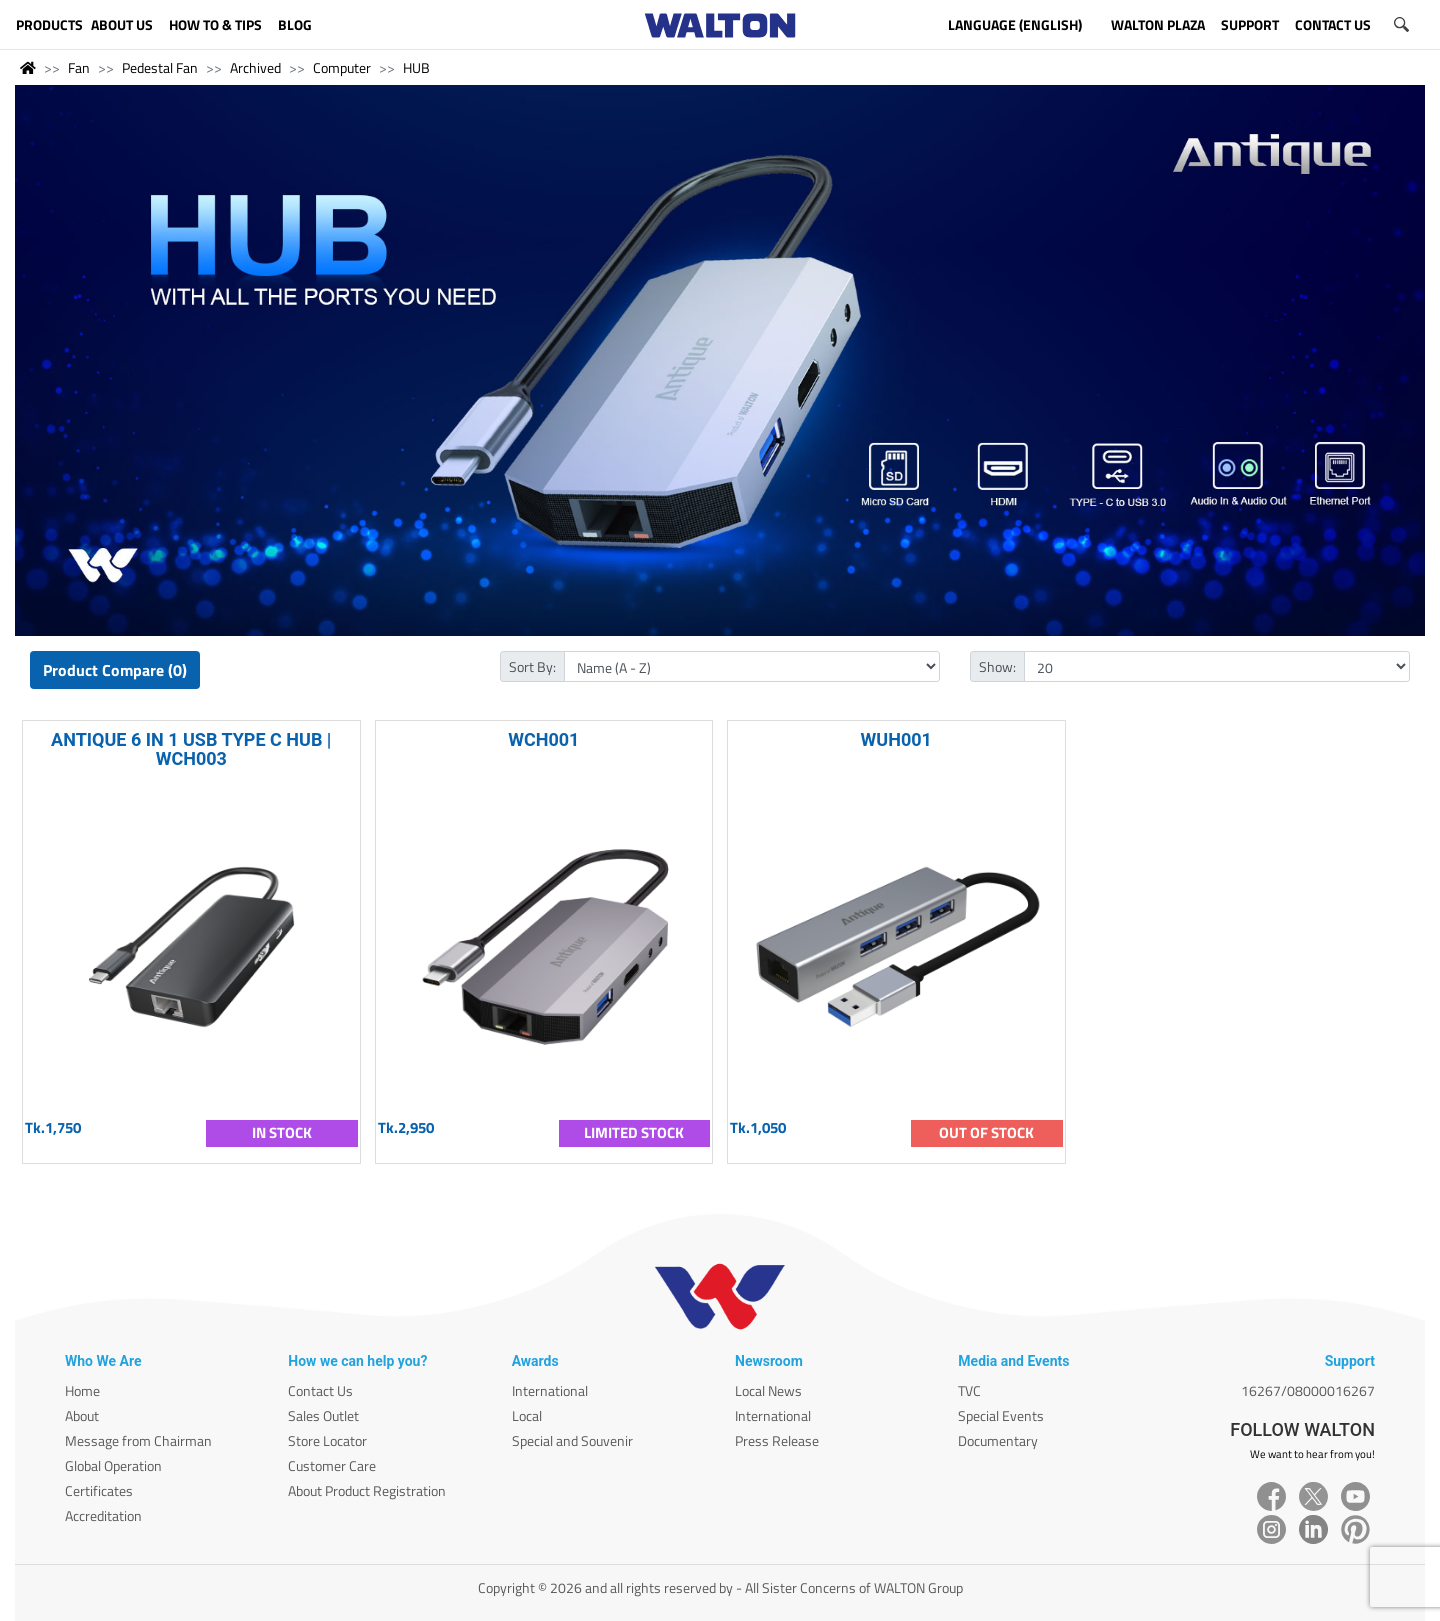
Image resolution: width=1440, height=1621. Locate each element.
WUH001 (896, 739)
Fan (79, 67)
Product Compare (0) (115, 670)
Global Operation (113, 1465)
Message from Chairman (138, 1440)
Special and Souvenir (572, 1440)
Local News (768, 1390)
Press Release (777, 1440)
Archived (255, 67)
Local (527, 1415)
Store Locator (327, 1440)
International (550, 1390)
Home (82, 1390)
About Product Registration (367, 1490)
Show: (997, 666)
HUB (416, 67)
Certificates (99, 1490)
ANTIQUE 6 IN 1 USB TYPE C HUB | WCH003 (191, 749)
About (82, 1415)
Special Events (1001, 1415)
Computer (342, 67)
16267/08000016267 (1308, 1390)
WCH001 (543, 739)
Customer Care (332, 1465)
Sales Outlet (323, 1415)
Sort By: (532, 666)
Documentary (998, 1440)
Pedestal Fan (160, 67)
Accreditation (103, 1515)
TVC (969, 1390)
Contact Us (320, 1390)
